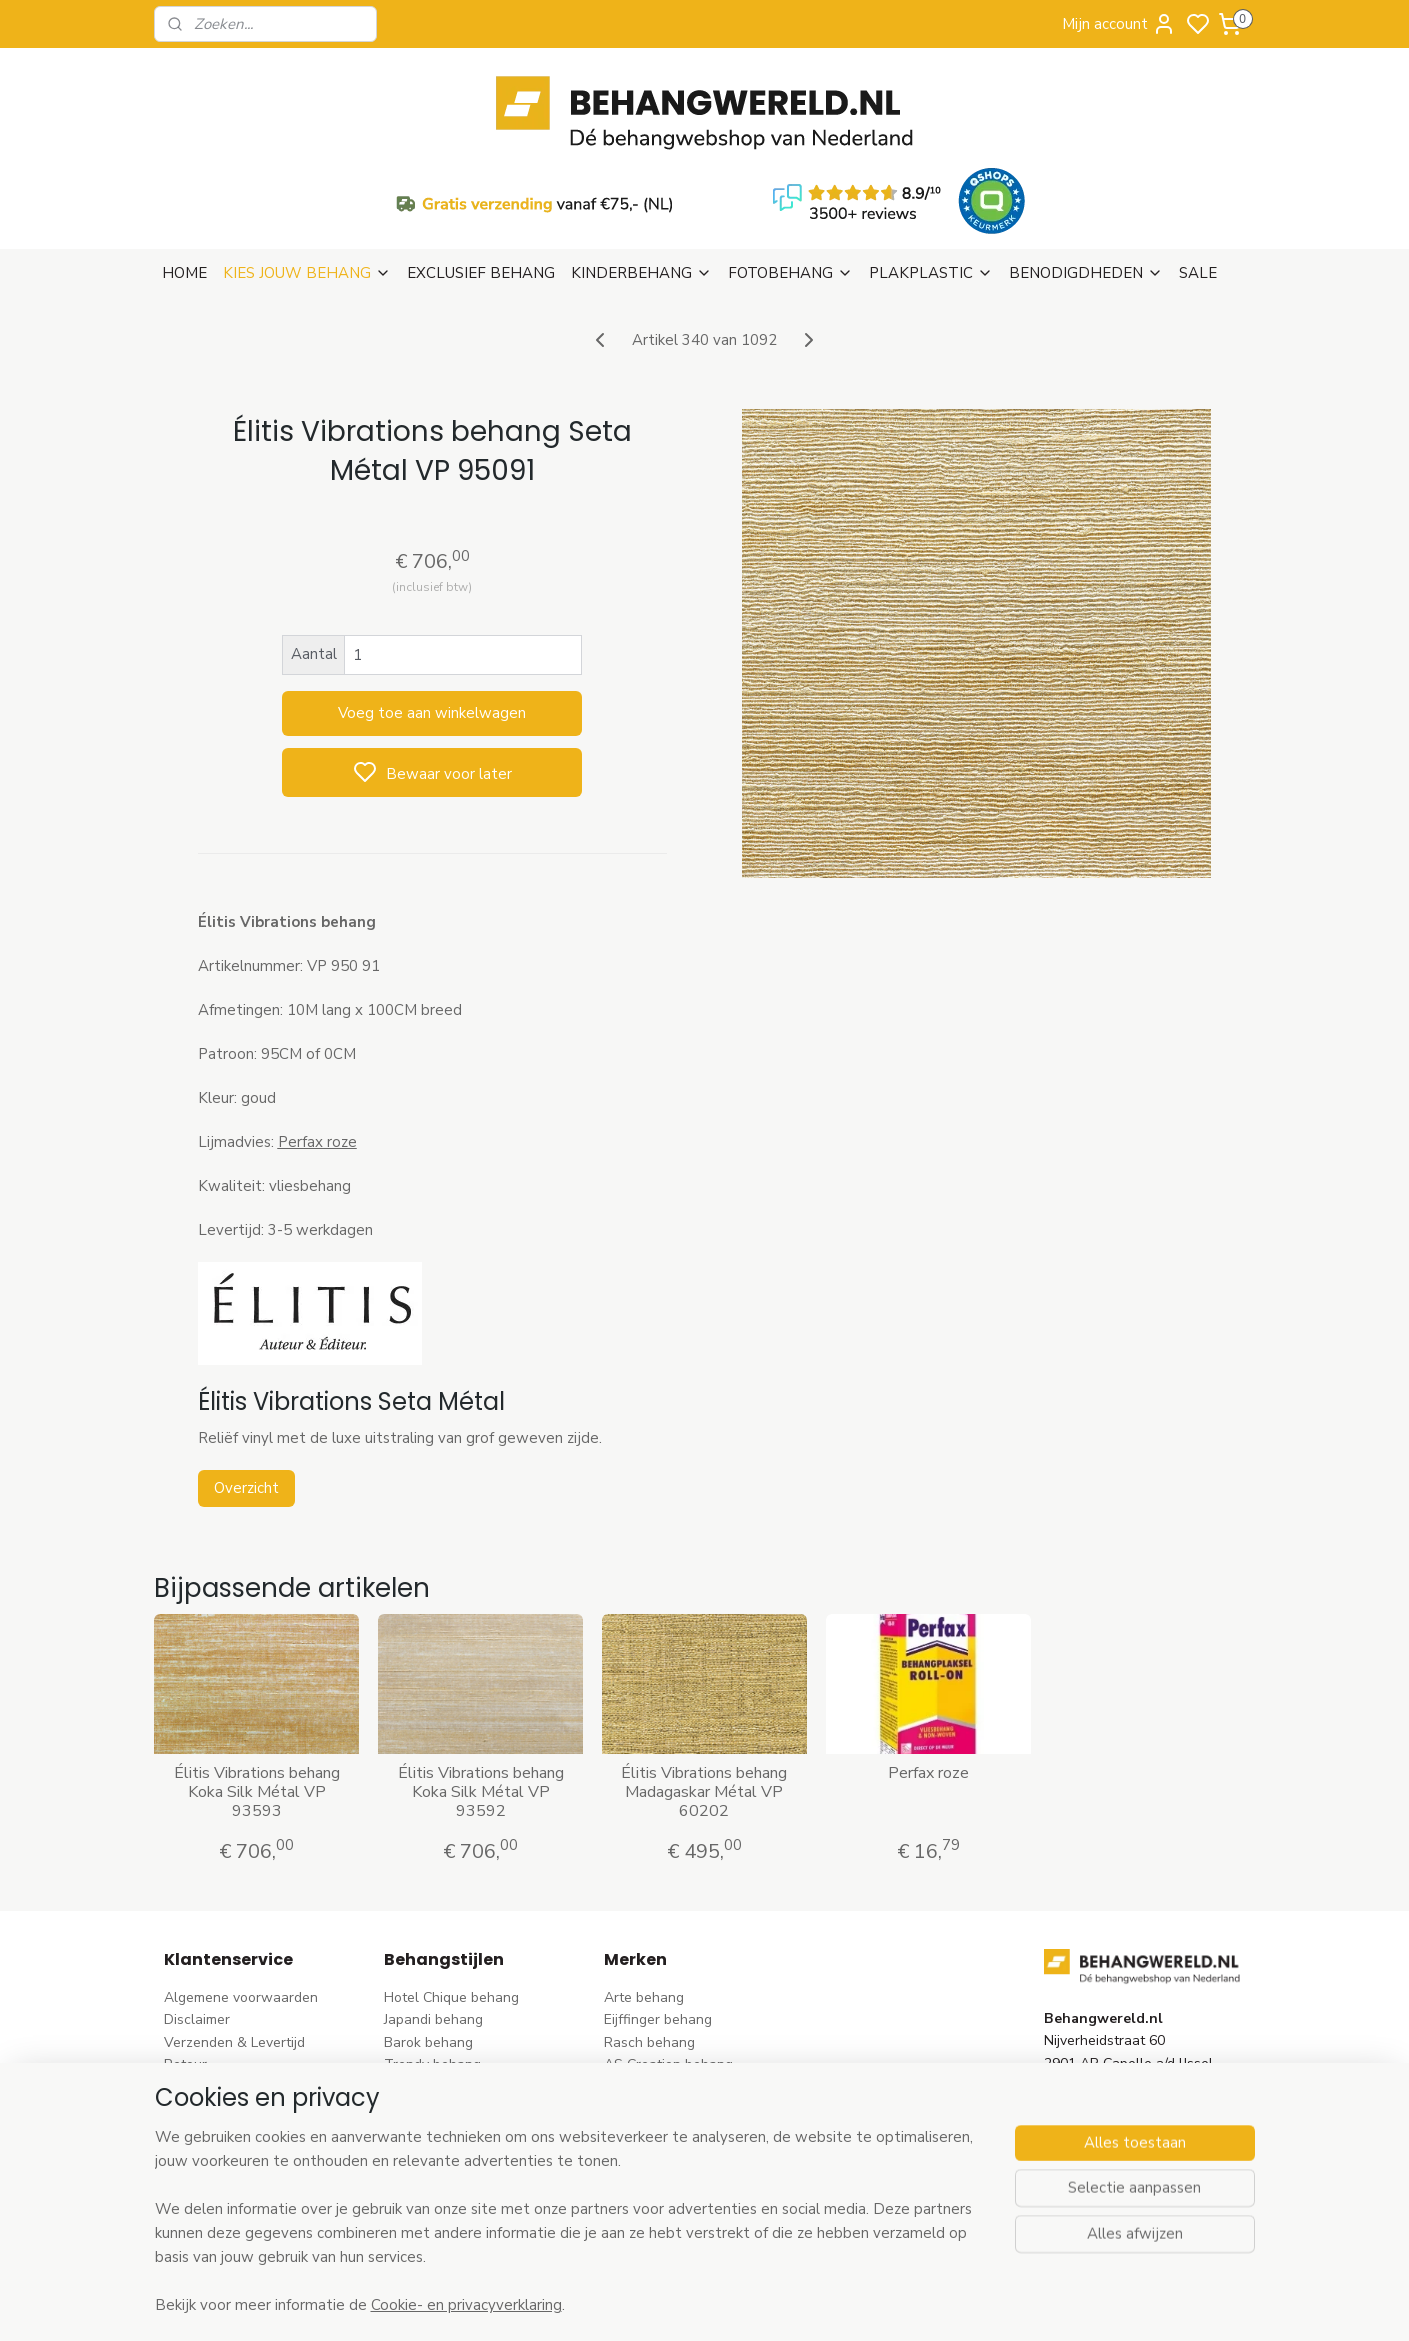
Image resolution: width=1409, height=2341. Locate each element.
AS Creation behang (668, 1967)
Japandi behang (433, 1922)
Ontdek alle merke (668, 2213)
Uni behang (420, 2079)
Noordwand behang (667, 2124)
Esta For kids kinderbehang (690, 2079)
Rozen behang (430, 2034)
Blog (178, 2101)
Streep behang (431, 2057)
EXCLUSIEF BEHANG (481, 176)
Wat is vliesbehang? (228, 2057)
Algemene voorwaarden (241, 1900)
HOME (184, 176)
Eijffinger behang (658, 1922)
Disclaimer (197, 1922)
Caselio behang (653, 2146)
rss (830, 2304)
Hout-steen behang (446, 2146)
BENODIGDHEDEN (1086, 176)
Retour (185, 1967)
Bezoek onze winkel (228, 2012)
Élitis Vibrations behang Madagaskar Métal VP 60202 (704, 1696)
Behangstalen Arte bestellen (256, 2079)
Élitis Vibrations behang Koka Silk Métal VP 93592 (481, 1696)
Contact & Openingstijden (246, 2034)
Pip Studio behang (442, 2012)
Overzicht (246, 1391)
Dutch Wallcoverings (670, 1989)
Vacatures (196, 2124)
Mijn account (1119, 24)
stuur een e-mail (1096, 2057)
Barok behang (428, 1945)
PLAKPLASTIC (931, 176)
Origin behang (649, 2034)
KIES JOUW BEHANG (307, 176)
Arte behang (644, 1900)
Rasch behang (649, 1945)
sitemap (794, 2304)
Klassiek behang (436, 2101)
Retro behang (427, 2169)
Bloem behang (430, 1989)
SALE (1198, 176)
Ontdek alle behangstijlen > (482, 2213)
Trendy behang (432, 1967)
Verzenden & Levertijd (234, 1945)
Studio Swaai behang (672, 2191)
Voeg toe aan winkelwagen (432, 616)
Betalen (189, 1989)
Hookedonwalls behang (680, 2101)
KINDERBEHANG (641, 176)
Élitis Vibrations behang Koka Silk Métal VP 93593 (257, 1696)
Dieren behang (431, 2191)
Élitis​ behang (645, 2012)
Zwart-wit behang (442, 2124)
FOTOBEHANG (790, 176)
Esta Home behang (664, 2057)
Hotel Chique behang (451, 1900)
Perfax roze (928, 1676)
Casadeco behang (661, 2169)
